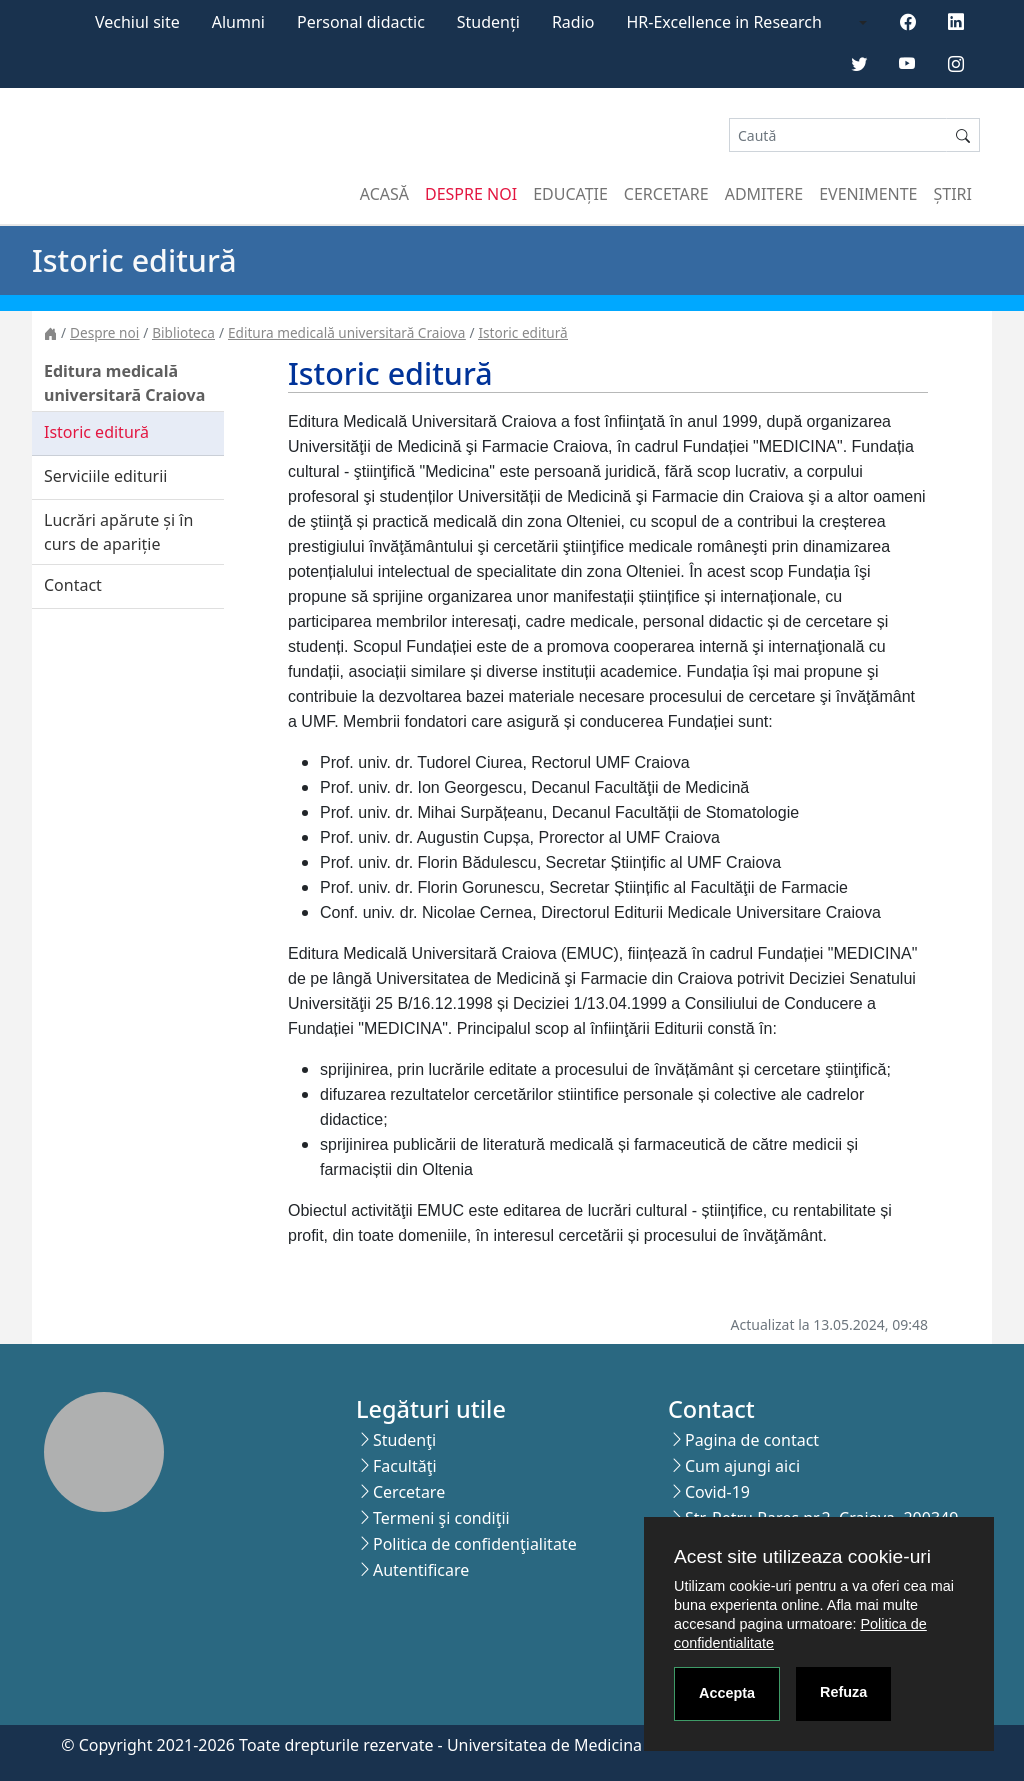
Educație (570, 194)
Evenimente (868, 194)
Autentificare (421, 1570)
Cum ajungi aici (742, 1466)
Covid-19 (717, 1492)
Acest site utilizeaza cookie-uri (802, 1556)
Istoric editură (522, 332)
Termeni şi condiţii (441, 1518)
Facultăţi (405, 1466)
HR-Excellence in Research (724, 22)
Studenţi (404, 1440)
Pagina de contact (752, 1440)
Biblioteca (183, 332)
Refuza (843, 1692)
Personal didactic (361, 22)
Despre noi (471, 194)
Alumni (238, 22)
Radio (573, 22)
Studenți (488, 22)
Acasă (384, 194)
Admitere (764, 194)
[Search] (838, 135)
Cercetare (666, 194)
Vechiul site (137, 22)
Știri (953, 194)
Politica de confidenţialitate (475, 1544)
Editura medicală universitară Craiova (346, 332)
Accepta (727, 1693)
